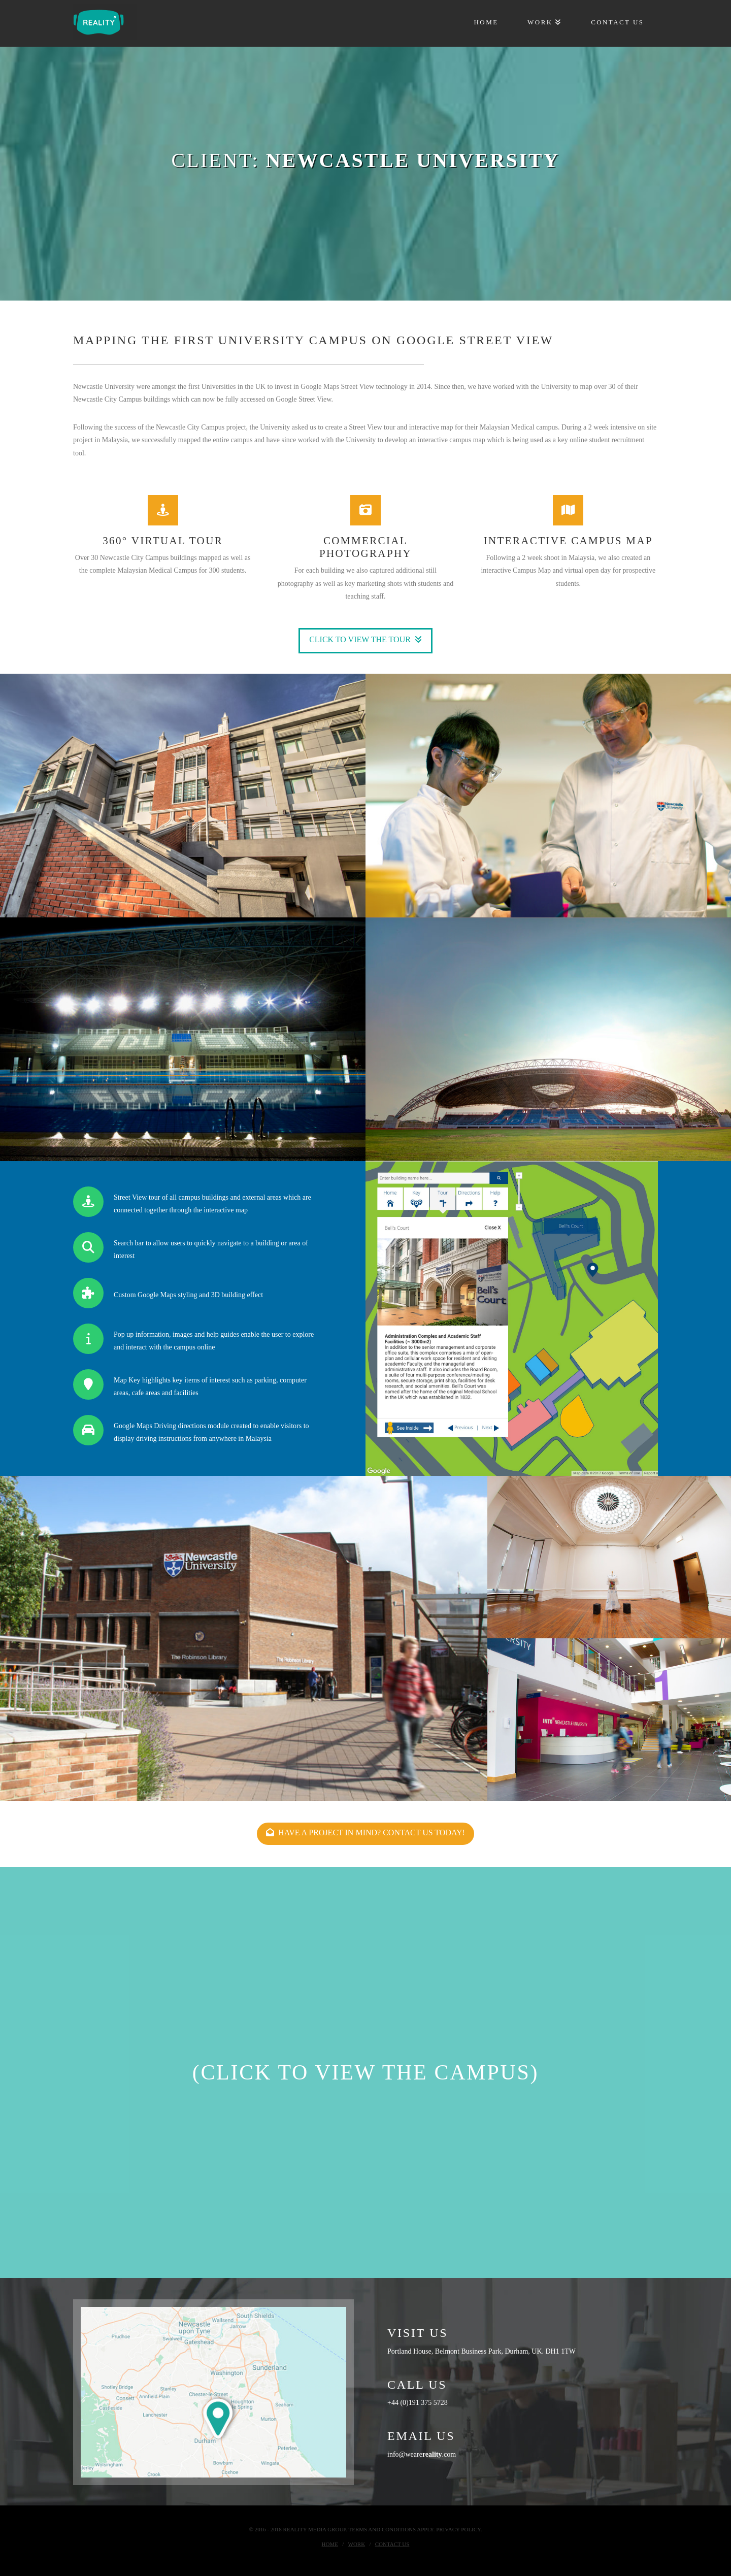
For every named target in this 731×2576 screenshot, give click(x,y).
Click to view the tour (365, 639)
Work (357, 2544)
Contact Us (392, 2544)
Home (330, 2544)
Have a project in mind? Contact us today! (365, 1832)
